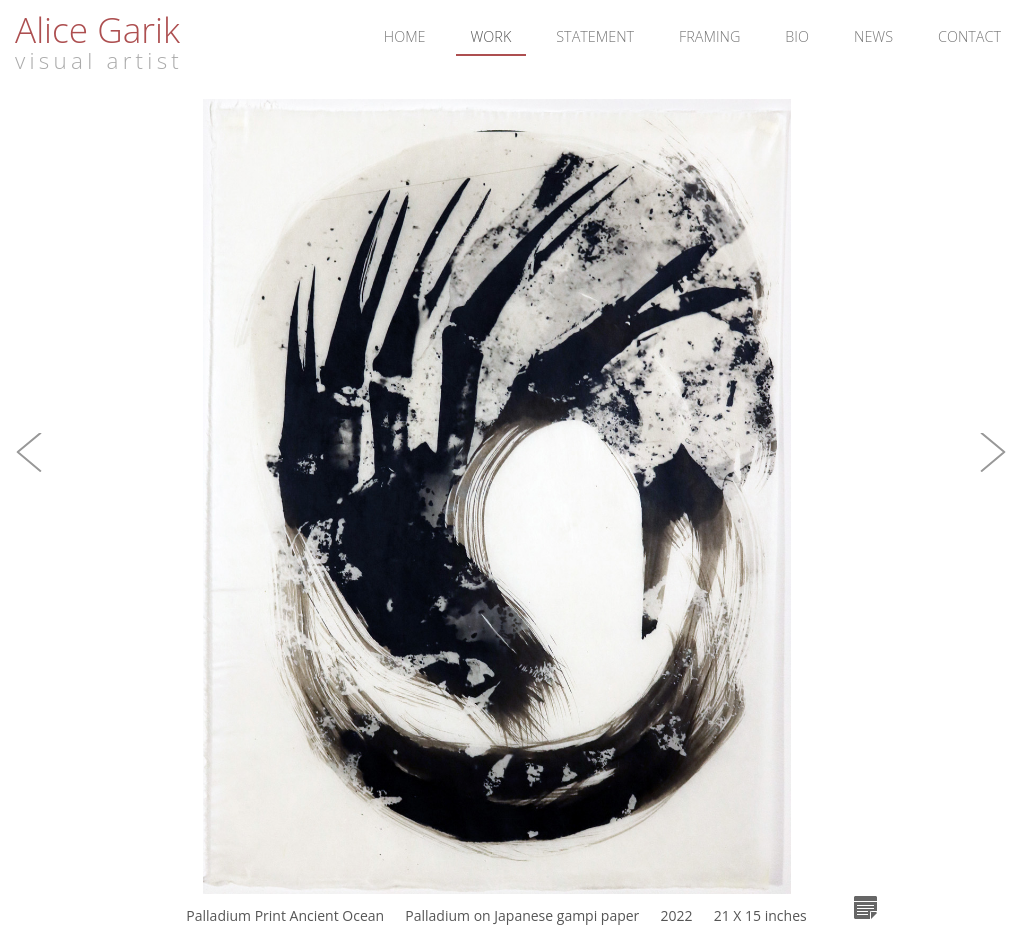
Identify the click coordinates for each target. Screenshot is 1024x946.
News (873, 36)
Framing (709, 36)
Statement (595, 36)
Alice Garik (97, 29)
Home (405, 36)
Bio (797, 36)
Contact (969, 36)
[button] (30, 473)
